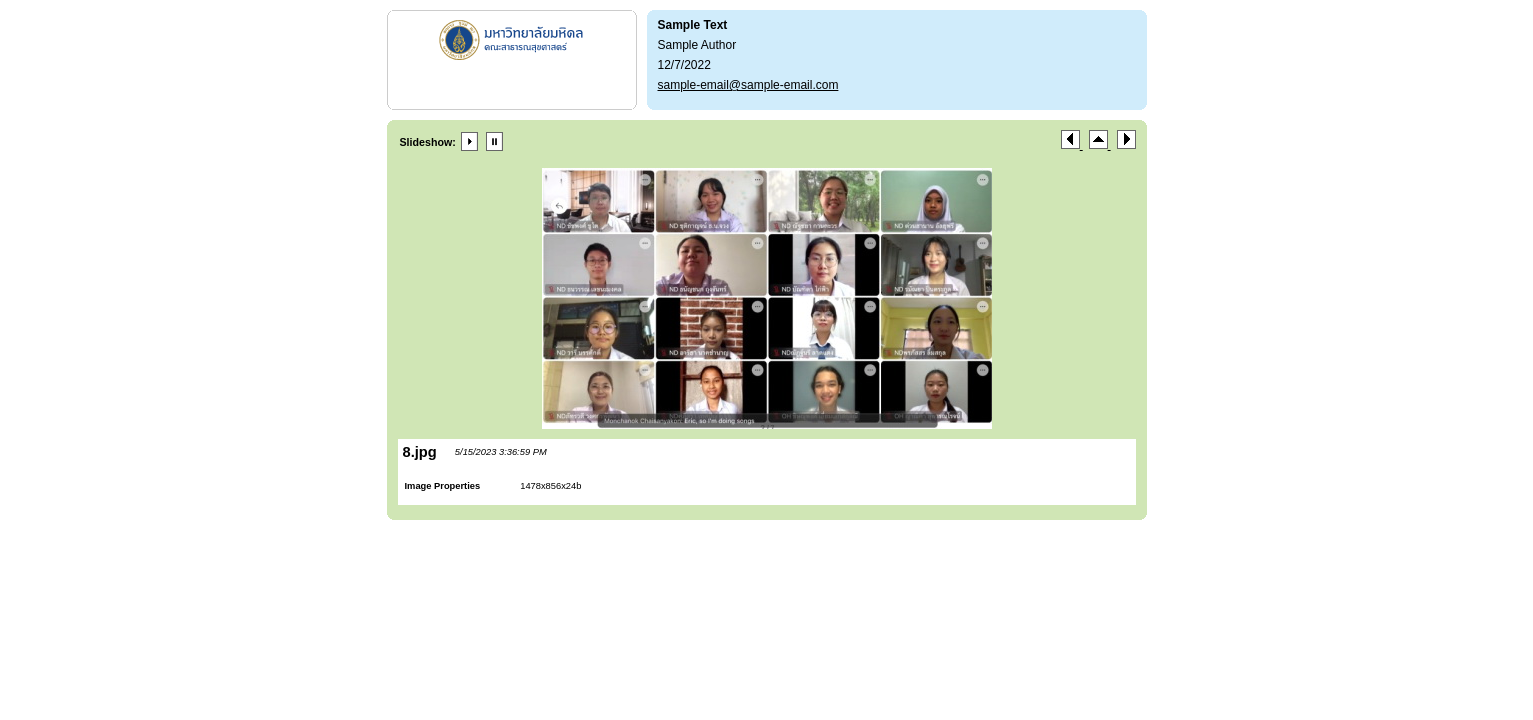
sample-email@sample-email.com (748, 85)
